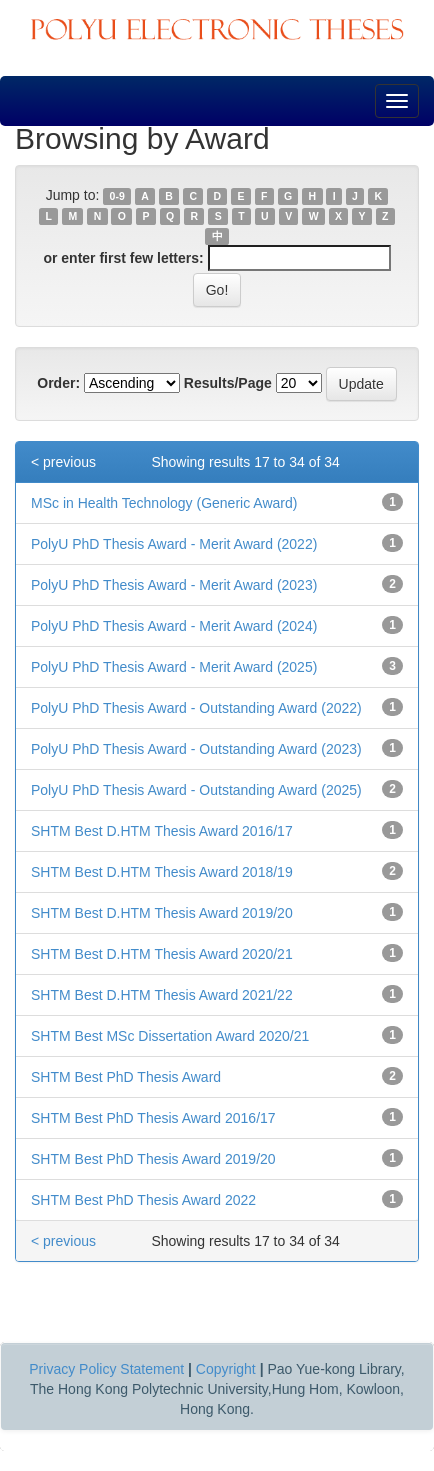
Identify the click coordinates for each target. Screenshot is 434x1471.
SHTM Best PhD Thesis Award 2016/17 (153, 1118)
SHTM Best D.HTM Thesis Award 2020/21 (162, 954)
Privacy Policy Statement (106, 1369)
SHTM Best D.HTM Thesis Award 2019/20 (162, 913)
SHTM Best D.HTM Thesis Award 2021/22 (162, 995)
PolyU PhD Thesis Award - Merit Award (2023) (174, 585)
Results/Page (228, 383)
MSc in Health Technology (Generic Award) (164, 503)
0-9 (117, 196)
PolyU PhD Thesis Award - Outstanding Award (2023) (196, 749)
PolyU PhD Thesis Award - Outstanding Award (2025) (196, 790)
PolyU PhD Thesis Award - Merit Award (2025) (174, 667)
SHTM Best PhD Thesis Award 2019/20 (153, 1159)
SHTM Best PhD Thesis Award (126, 1077)
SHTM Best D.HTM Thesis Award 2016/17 (162, 831)
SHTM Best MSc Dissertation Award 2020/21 (170, 1036)
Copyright (226, 1369)
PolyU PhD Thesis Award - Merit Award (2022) (174, 544)
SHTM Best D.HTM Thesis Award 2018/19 (162, 872)
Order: (58, 383)
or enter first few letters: (123, 258)
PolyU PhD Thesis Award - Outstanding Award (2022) (196, 708)
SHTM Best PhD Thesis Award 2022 (143, 1200)
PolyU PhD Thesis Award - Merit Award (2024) (174, 626)
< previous (63, 462)
